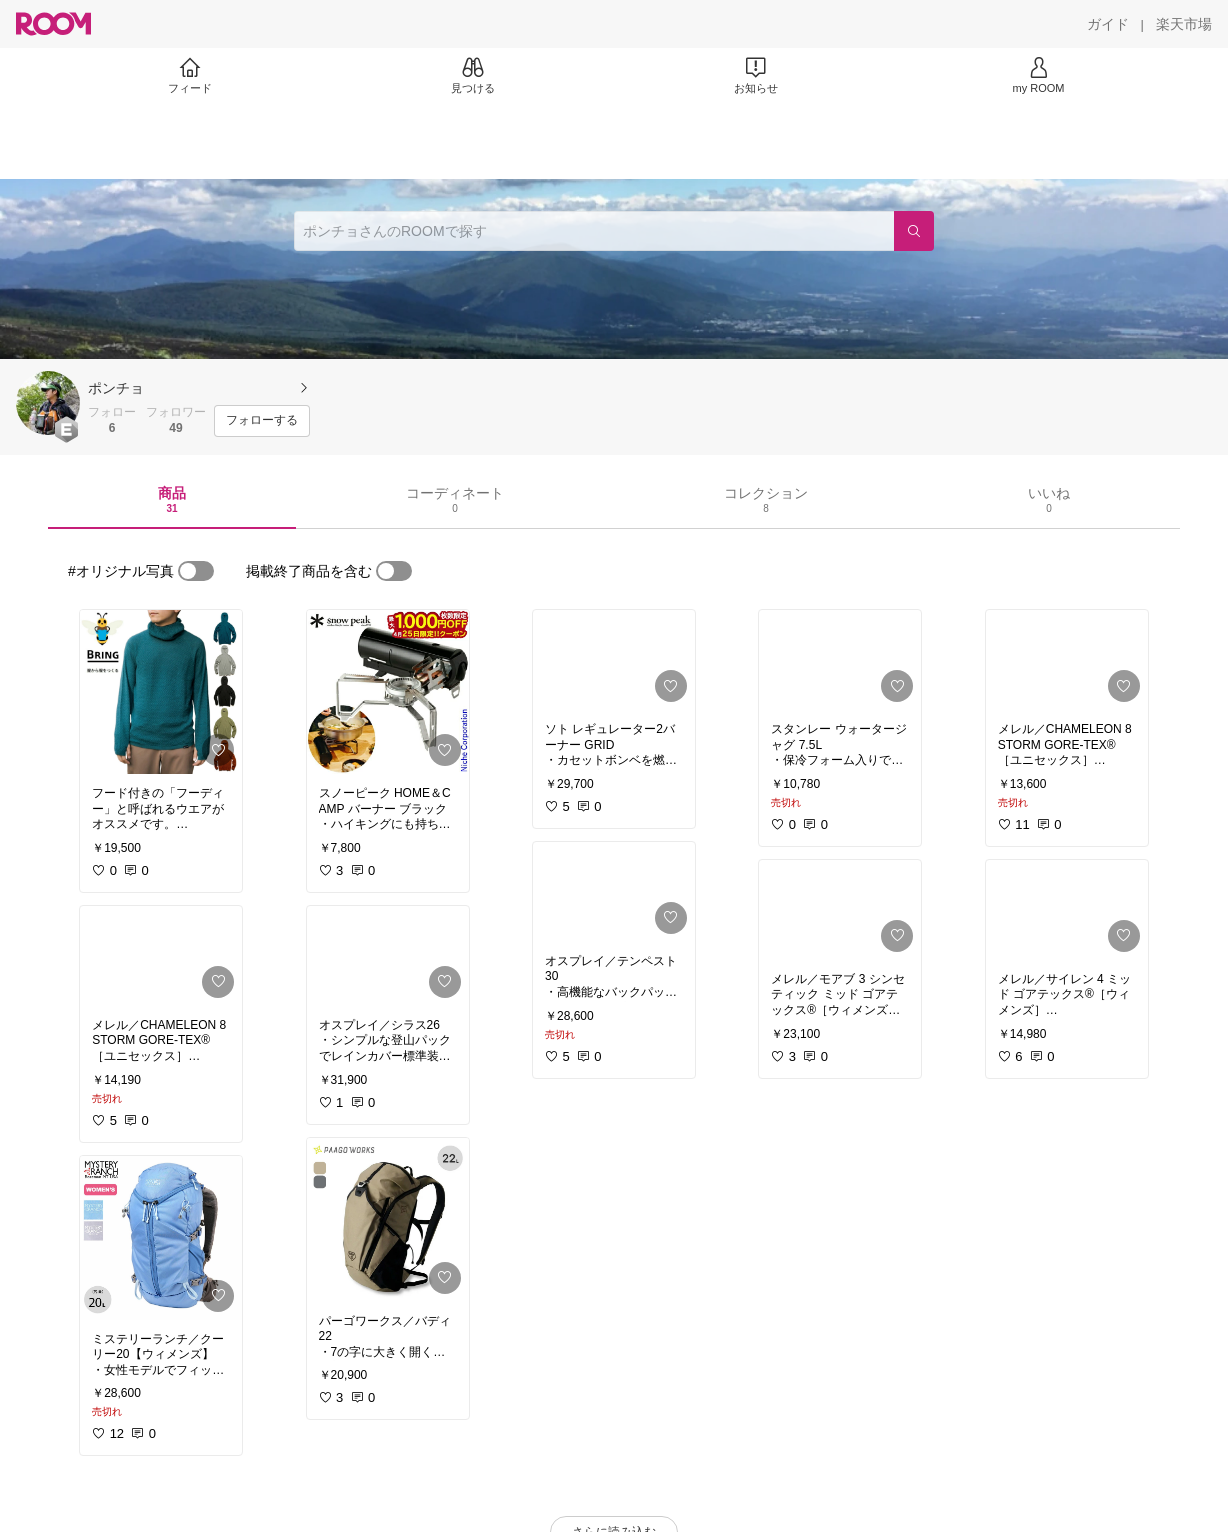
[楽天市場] (1184, 24)
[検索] (914, 231)
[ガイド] (1108, 24)
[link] (161, 692)
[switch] (196, 571)
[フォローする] (262, 421)
